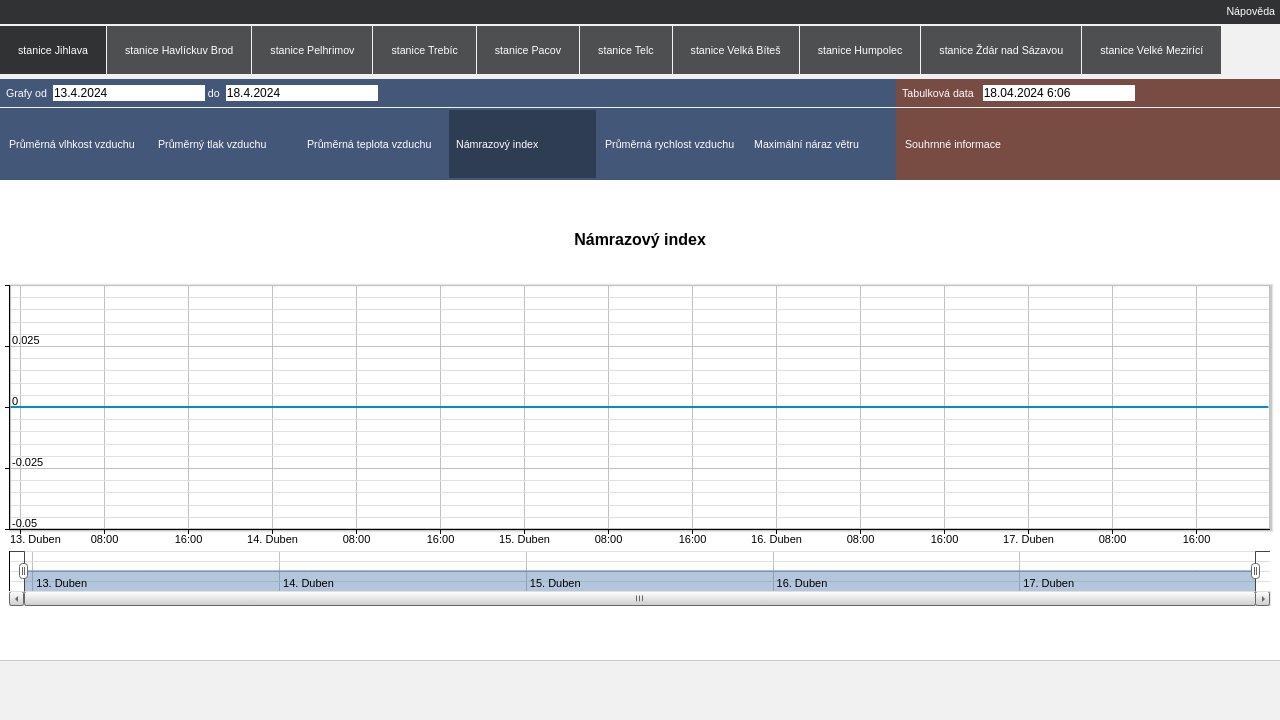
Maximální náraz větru (806, 144)
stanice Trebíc (424, 50)
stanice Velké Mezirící (1151, 50)
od (41, 93)
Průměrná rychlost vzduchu (669, 144)
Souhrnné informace (953, 144)
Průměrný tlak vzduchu (212, 144)
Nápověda (1250, 11)
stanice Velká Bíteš (736, 50)
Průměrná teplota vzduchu (369, 144)
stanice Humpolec (860, 50)
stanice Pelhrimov (312, 50)
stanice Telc (625, 50)
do (214, 93)
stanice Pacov (528, 50)
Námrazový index (497, 144)
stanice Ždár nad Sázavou (1001, 50)
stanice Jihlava (53, 50)
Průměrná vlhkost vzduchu (72, 144)
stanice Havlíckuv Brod (179, 50)
